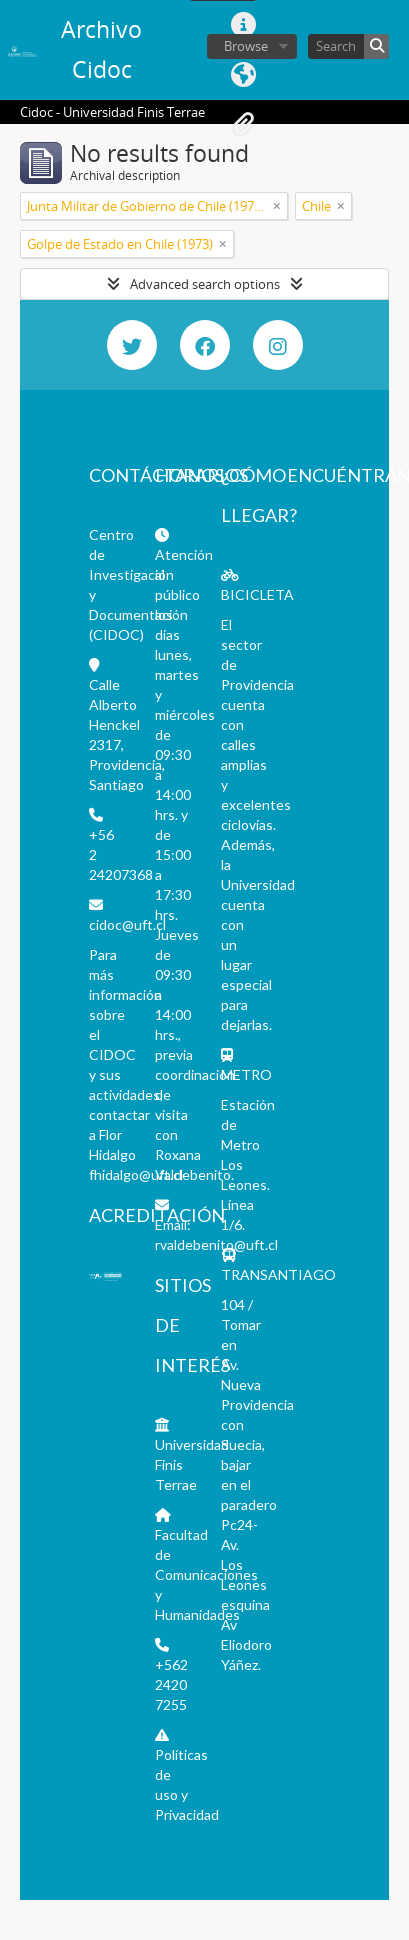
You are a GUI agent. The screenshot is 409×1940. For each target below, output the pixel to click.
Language (243, 75)
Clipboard (243, 125)
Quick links (243, 25)
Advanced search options (205, 284)
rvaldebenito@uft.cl (216, 1244)
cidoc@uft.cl (127, 924)
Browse (246, 46)
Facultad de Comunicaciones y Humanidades (206, 1574)
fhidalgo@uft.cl (136, 1174)
